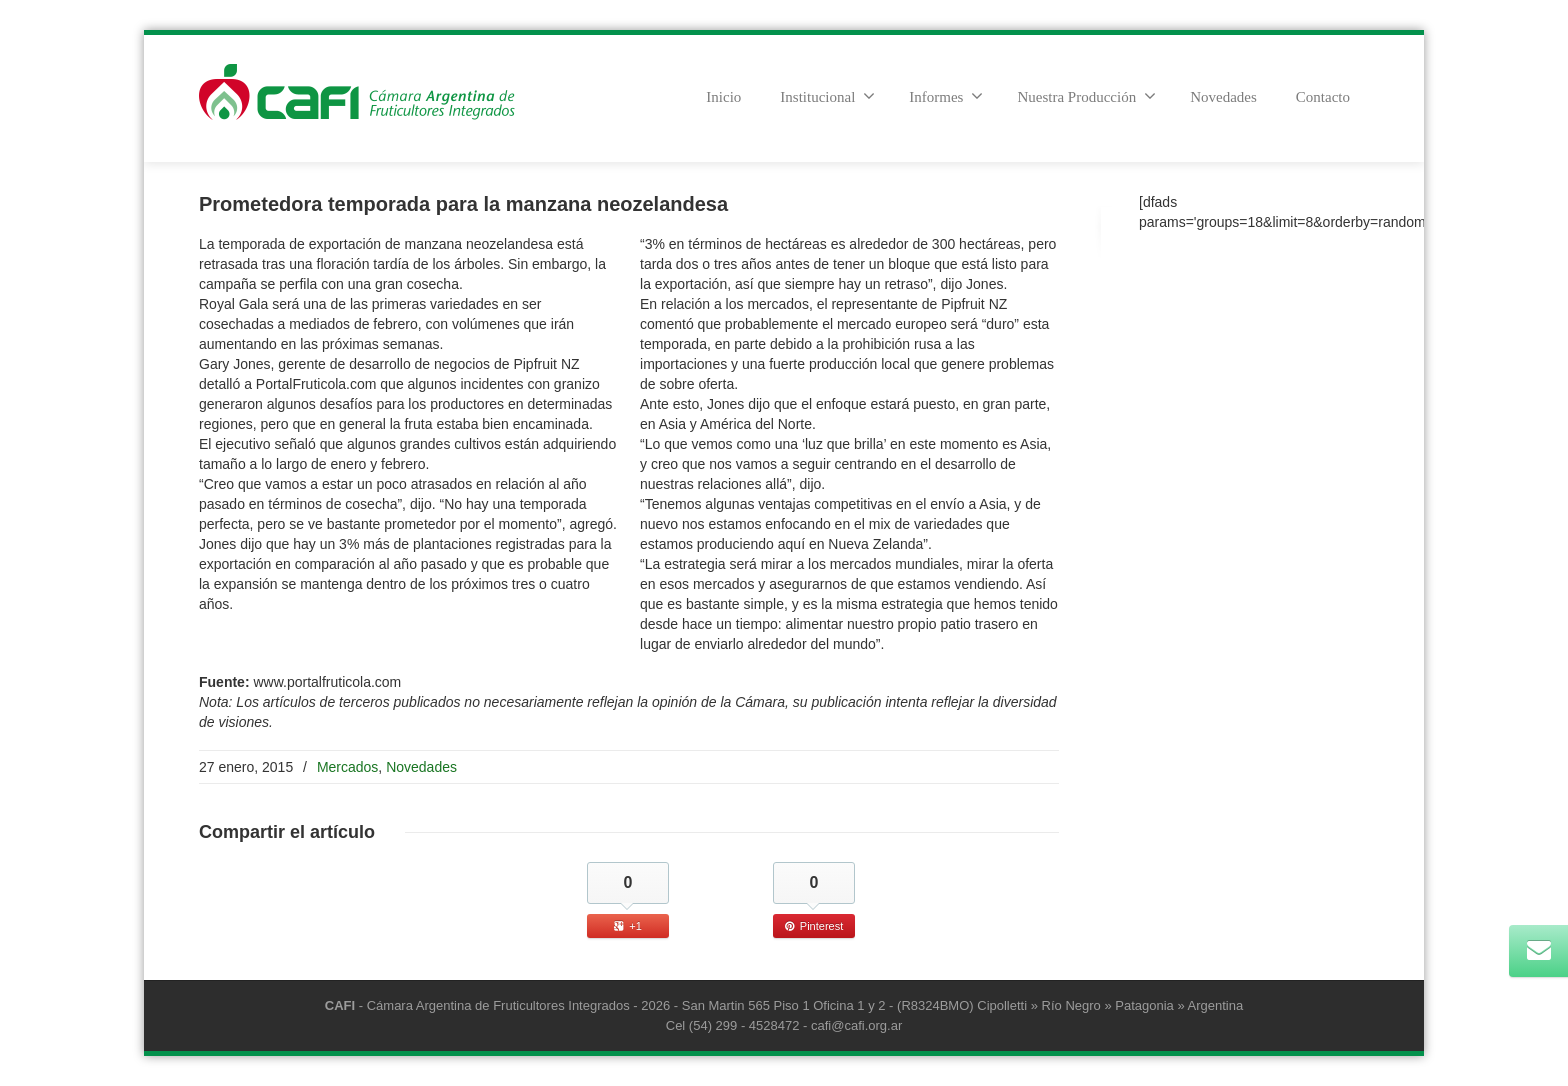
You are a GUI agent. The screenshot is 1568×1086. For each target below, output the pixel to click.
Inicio (723, 97)
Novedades (1223, 97)
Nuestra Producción (1086, 96)
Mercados (347, 767)
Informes (946, 96)
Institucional (827, 96)
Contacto (1323, 97)
